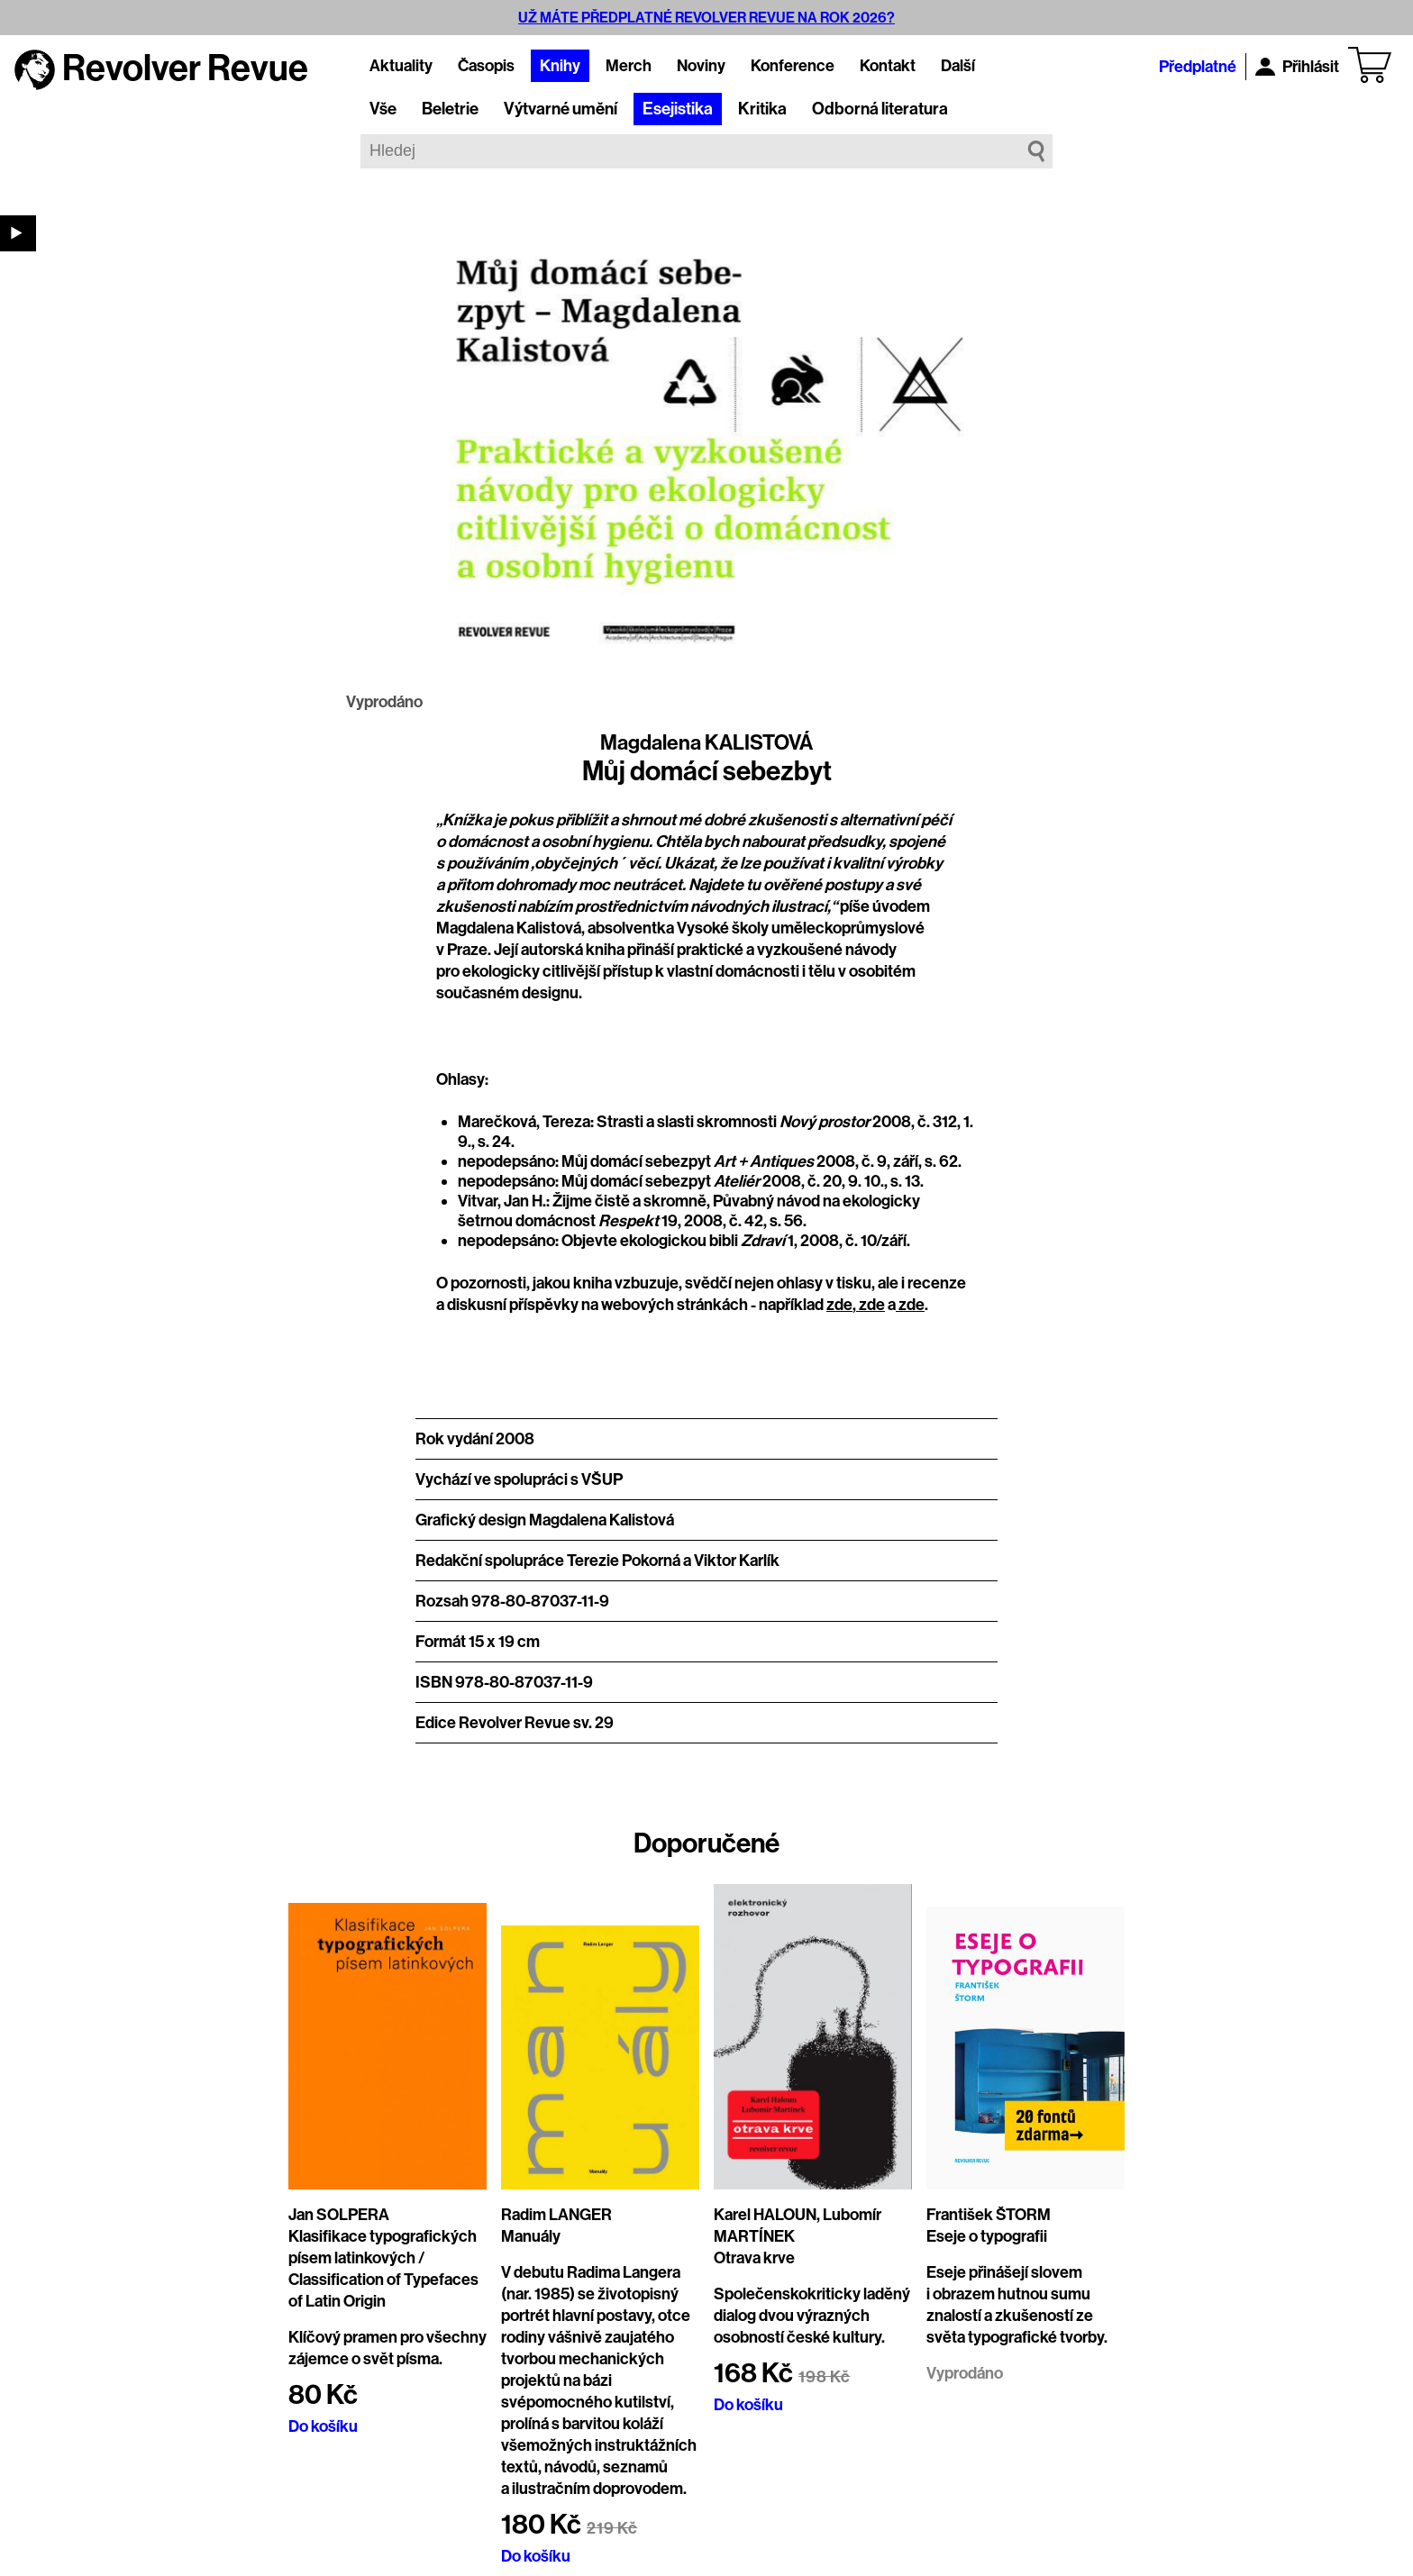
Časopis (486, 66)
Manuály (531, 2236)
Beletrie (450, 109)
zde (839, 1305)
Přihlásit (1297, 67)
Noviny (701, 66)
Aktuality (401, 66)
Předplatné (1197, 67)
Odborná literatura (880, 109)
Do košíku (323, 2426)
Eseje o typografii (986, 2236)
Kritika (762, 109)
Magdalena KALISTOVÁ (706, 742)
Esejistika (678, 109)
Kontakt (888, 66)
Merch (629, 66)
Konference (792, 66)
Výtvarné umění (560, 109)
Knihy (560, 66)
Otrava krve (754, 2258)
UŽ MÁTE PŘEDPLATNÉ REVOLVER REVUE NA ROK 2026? (706, 17)
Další (958, 66)
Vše (383, 109)
